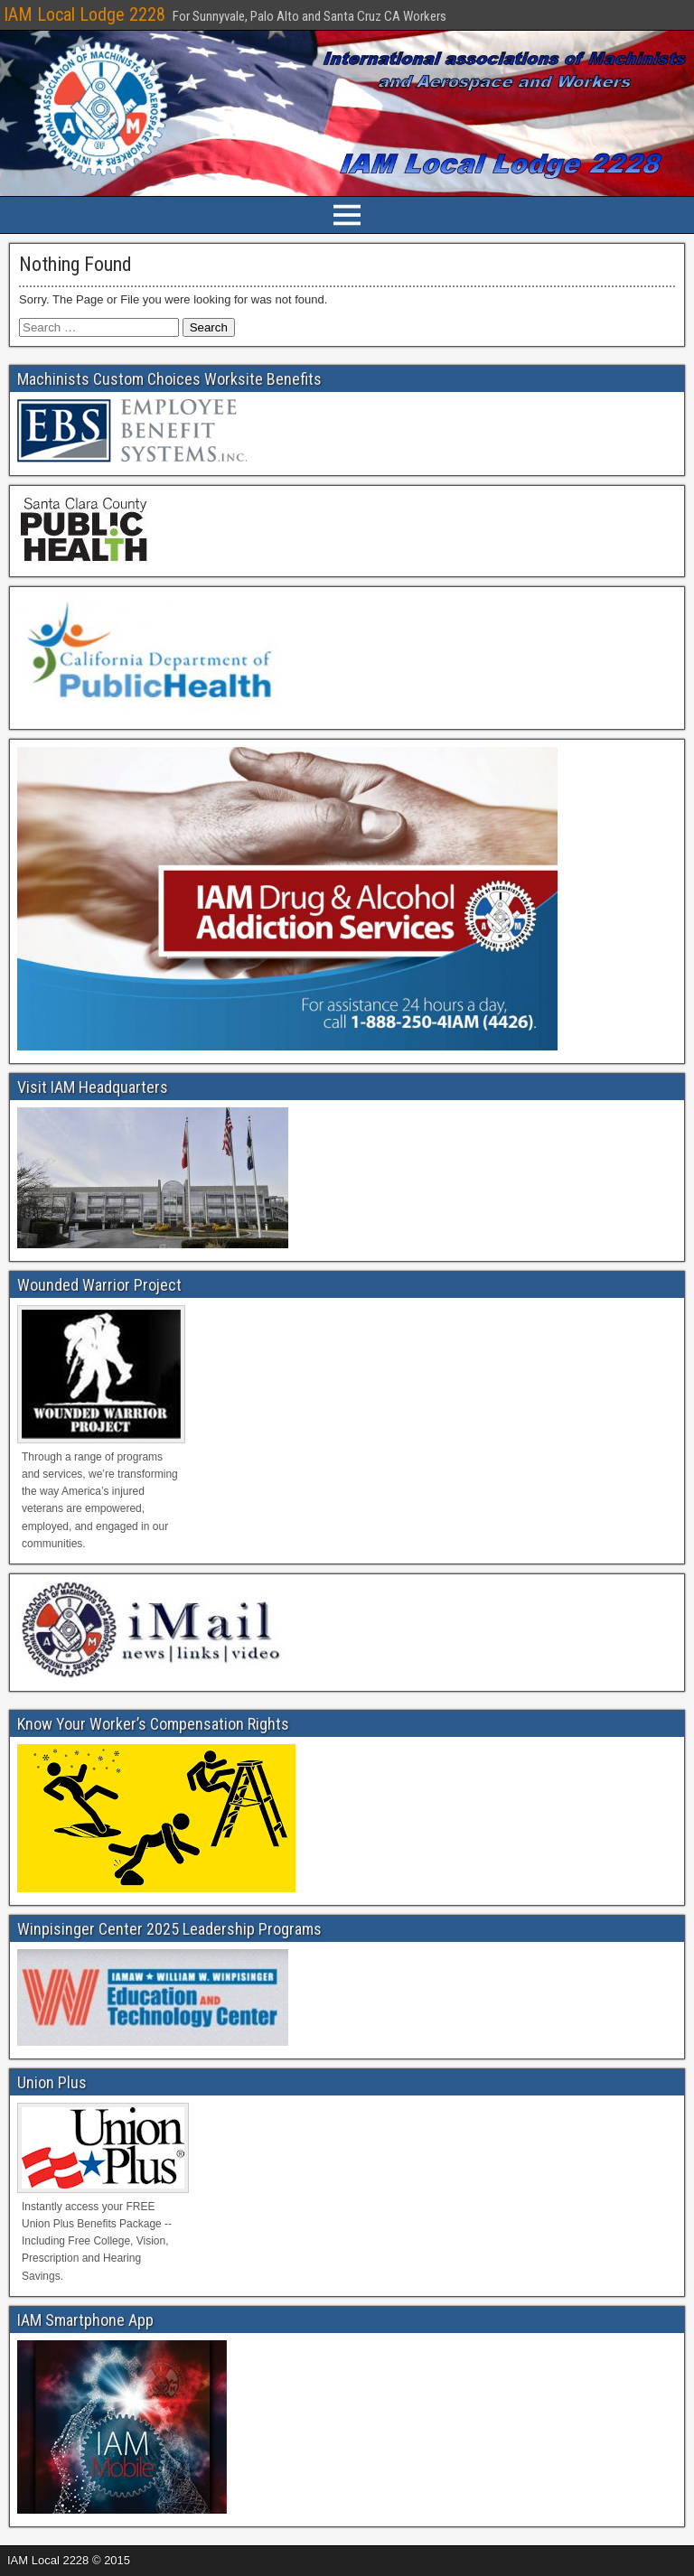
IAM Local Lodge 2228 (84, 14)
